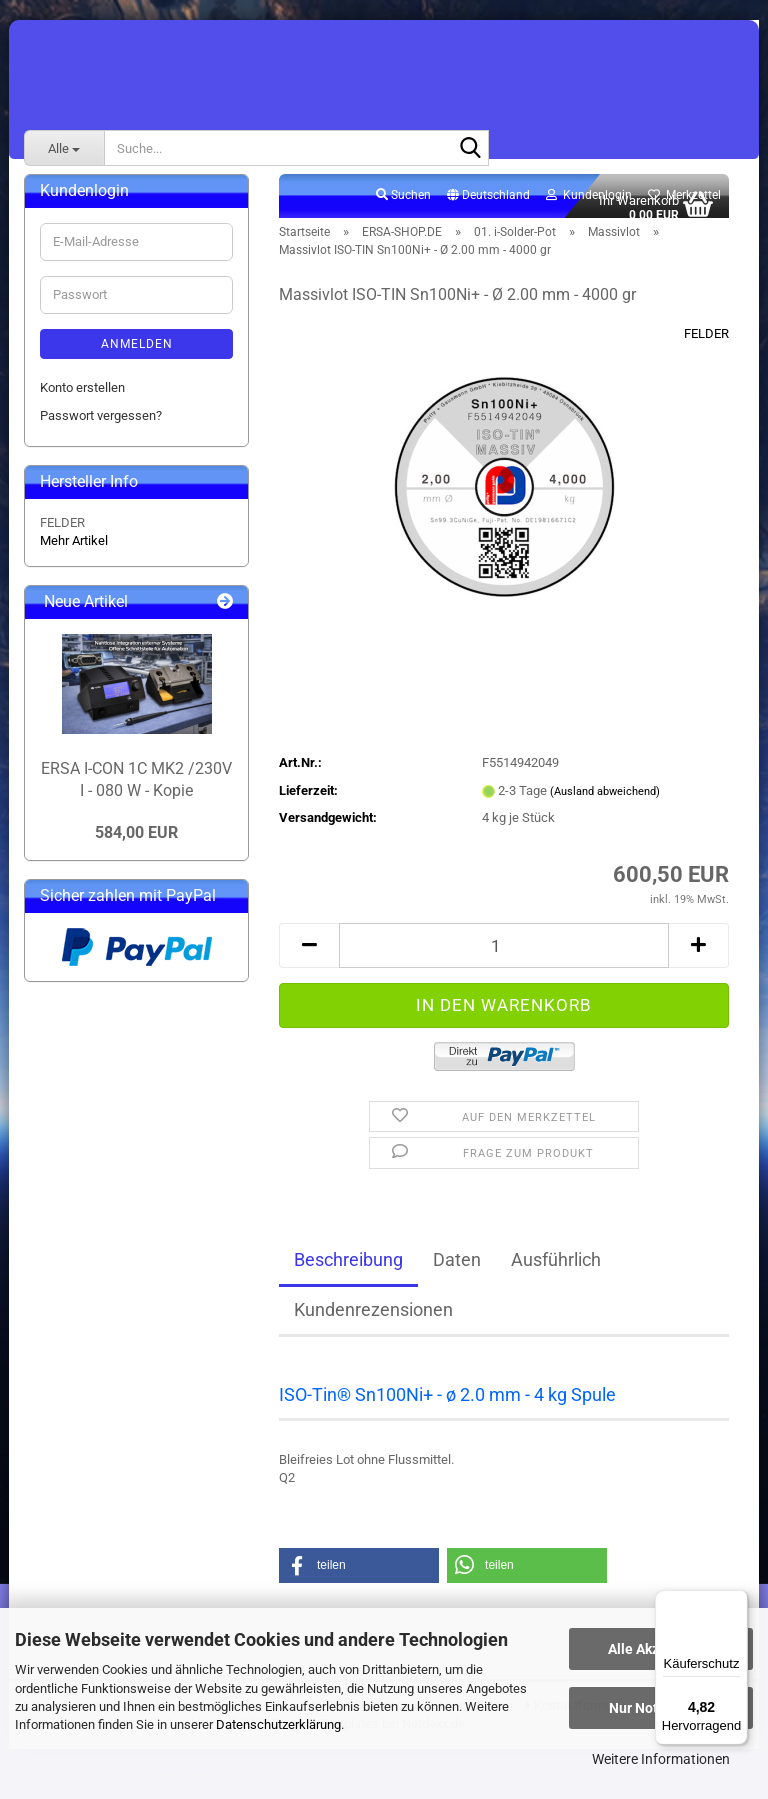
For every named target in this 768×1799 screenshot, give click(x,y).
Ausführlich (556, 1270)
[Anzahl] (504, 956)
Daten (457, 1270)
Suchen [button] (403, 206)
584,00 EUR (136, 843)
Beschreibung (348, 1270)
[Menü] (736, 1602)
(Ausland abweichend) (605, 802)
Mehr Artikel (74, 551)
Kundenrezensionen (373, 1320)
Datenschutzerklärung (278, 1724)
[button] (488, 207)
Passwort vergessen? (101, 426)
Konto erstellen (82, 398)
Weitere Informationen (661, 1759)
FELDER (706, 344)
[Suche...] (64, 148)
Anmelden (137, 355)
